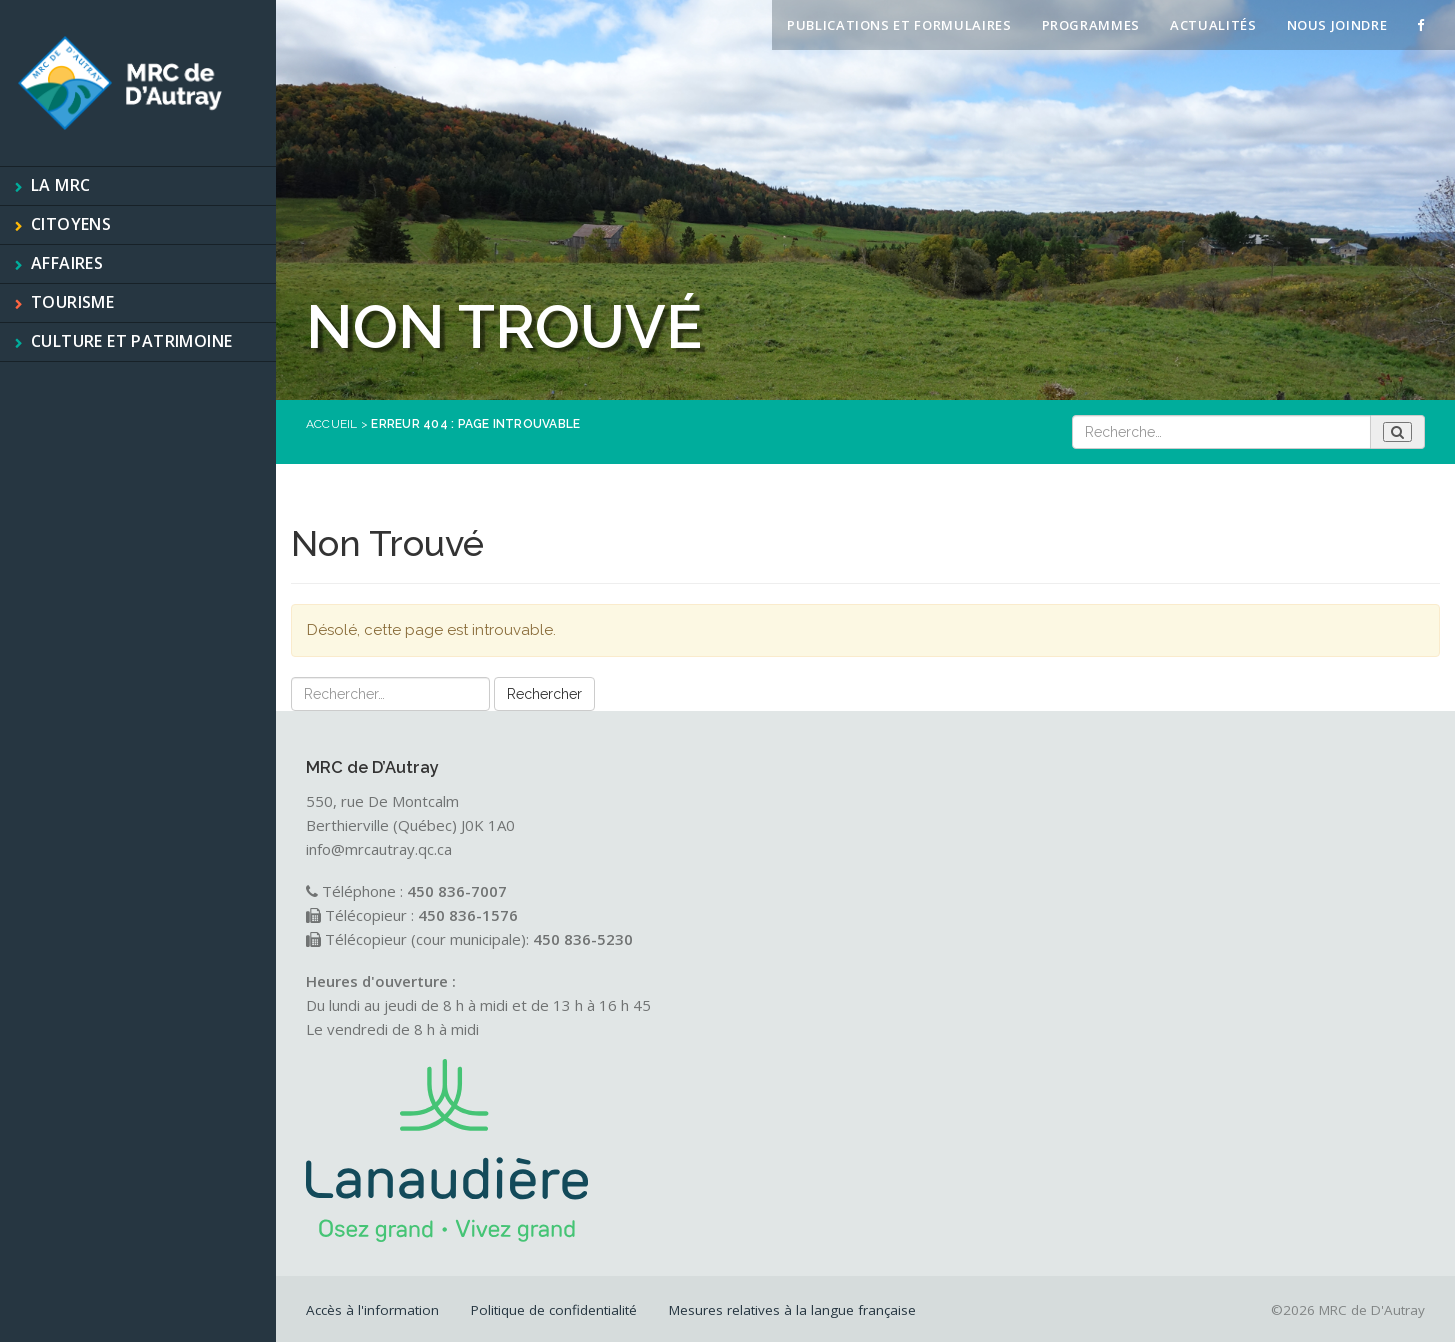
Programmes (1091, 25)
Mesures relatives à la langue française (792, 1310)
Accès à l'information (372, 1310)
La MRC (60, 185)
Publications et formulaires (899, 25)
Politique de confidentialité (554, 1310)
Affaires (67, 263)
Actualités (1213, 25)
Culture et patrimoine (131, 341)
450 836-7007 (457, 891)
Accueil (332, 424)
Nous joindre (1337, 25)
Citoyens (71, 224)
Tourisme (72, 302)
